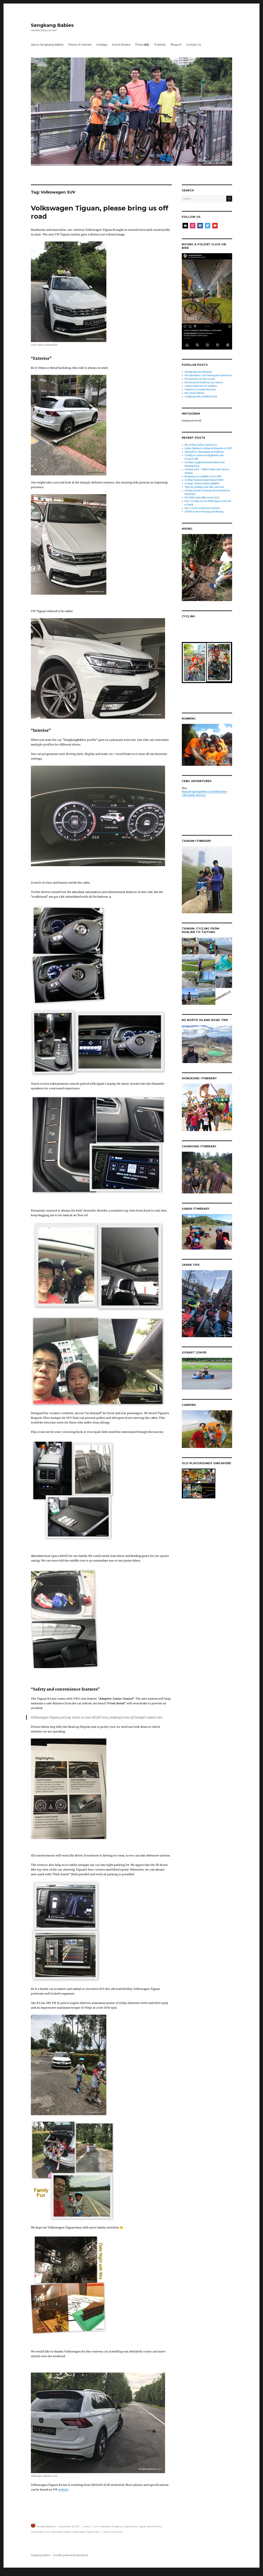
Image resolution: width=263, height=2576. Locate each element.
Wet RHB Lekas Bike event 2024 (202, 497)
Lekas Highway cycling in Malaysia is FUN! (208, 448)
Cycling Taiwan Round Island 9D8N (204, 479)
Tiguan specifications (150, 2526)
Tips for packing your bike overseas (204, 486)
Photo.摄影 (142, 44)
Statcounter (8, 2573)
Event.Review (121, 44)
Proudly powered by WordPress (70, 2555)
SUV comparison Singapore (108, 2526)
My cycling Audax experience (201, 444)
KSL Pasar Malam (194, 392)
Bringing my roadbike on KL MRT (203, 476)
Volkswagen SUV (40, 2531)
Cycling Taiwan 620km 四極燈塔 (202, 483)
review (86, 2526)
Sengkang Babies (52, 25)
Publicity (160, 44)
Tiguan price (131, 2526)
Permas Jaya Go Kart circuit (200, 378)
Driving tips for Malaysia (198, 371)
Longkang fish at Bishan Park (201, 396)
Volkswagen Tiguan (60, 2531)
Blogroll (176, 44)
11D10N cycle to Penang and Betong (204, 511)
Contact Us (193, 44)
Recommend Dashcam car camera (204, 382)
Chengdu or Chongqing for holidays (204, 451)
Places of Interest (80, 44)
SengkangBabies (46, 2526)
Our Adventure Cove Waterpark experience (208, 375)
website (63, 2489)
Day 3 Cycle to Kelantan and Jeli (202, 508)
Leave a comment (113, 2531)
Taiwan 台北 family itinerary (200, 389)
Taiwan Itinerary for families (201, 385)
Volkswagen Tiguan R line (86, 2531)
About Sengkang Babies (47, 44)
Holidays (102, 44)
